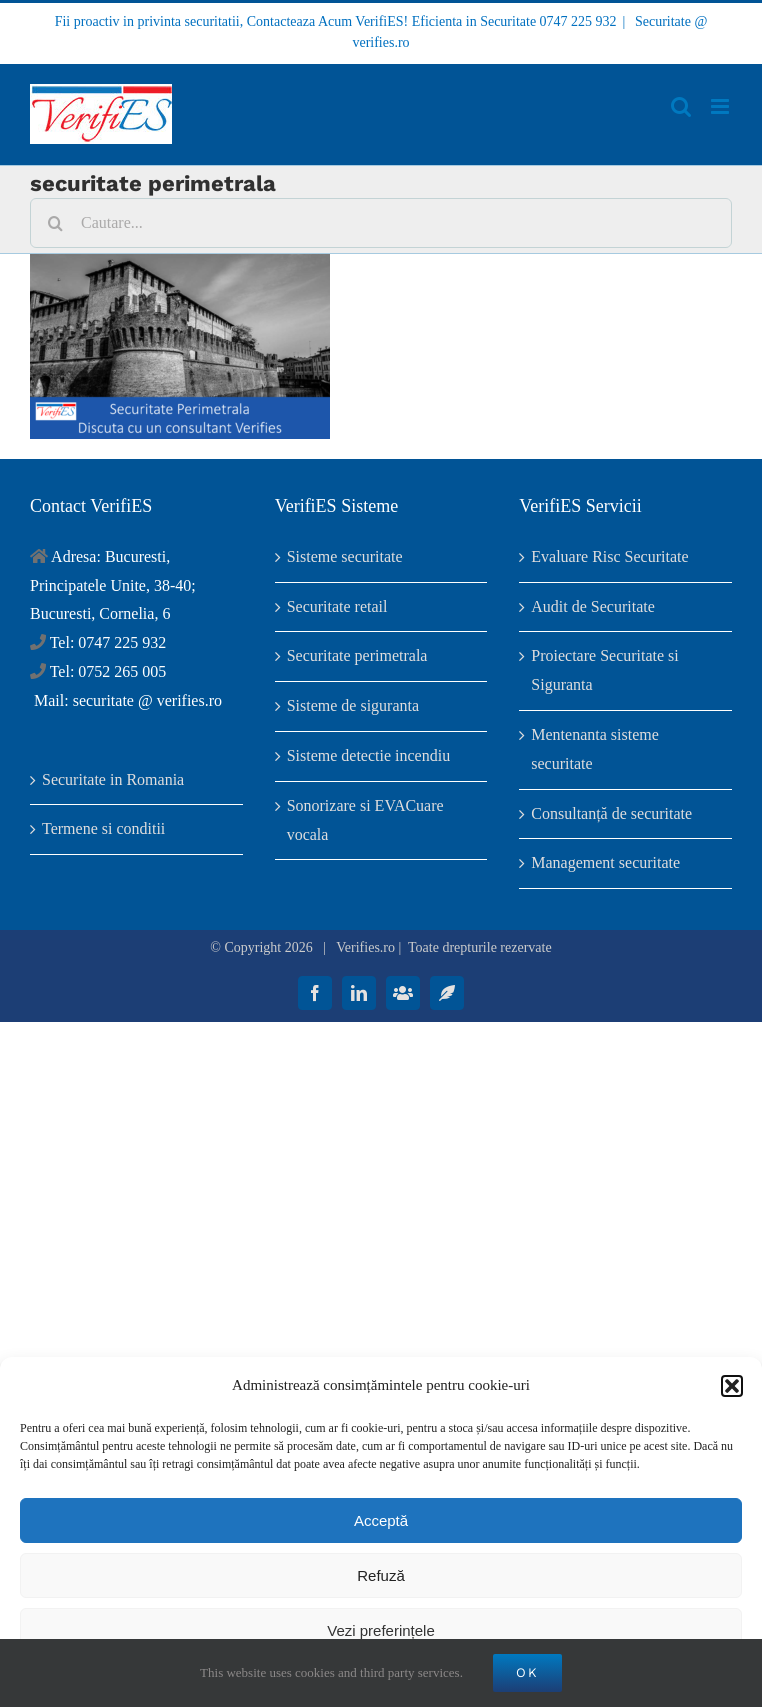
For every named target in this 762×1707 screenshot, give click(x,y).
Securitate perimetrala (357, 655)
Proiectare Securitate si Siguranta (605, 670)
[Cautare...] (381, 223)
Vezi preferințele (381, 1630)
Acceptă (381, 1520)
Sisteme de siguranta (353, 705)
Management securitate (605, 862)
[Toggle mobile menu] (721, 106)
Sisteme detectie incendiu (369, 755)
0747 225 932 (578, 21)
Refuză (381, 1575)
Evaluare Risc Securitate (609, 556)
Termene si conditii (103, 828)
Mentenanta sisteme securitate (595, 749)
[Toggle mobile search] (681, 106)
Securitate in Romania (113, 779)
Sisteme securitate (345, 556)
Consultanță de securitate (611, 813)
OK (527, 1672)
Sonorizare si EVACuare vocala (365, 820)
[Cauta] (55, 223)
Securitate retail (337, 606)
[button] (732, 1386)
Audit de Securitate (593, 606)
